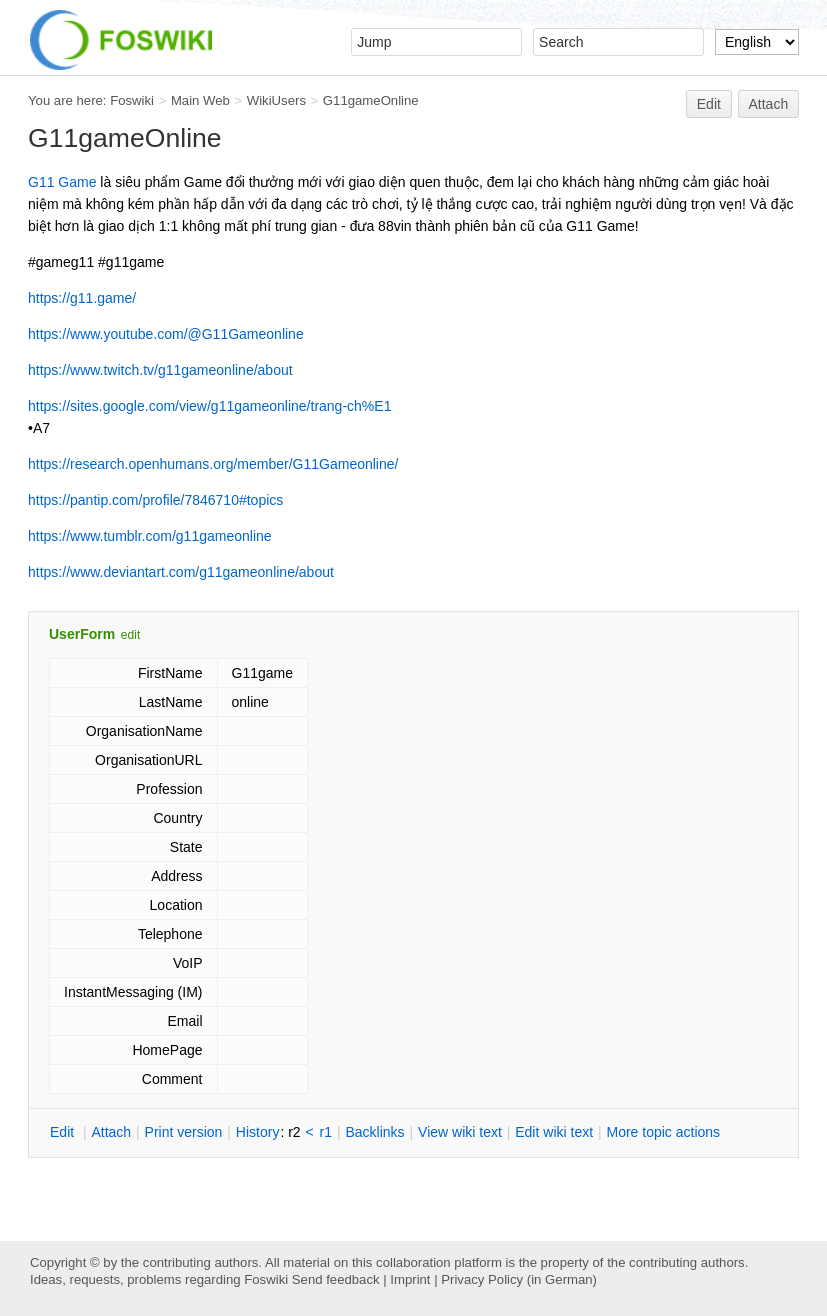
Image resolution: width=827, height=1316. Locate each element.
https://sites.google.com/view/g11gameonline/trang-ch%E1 (209, 406)
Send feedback (336, 1279)
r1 (326, 1132)
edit (130, 635)
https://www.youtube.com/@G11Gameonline (166, 334)
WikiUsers (276, 100)
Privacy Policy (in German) (519, 1279)
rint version (184, 1132)
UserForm (82, 634)
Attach (769, 104)
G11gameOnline (371, 100)
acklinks (374, 1132)
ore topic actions (663, 1132)
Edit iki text (554, 1132)
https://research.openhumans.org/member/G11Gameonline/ (213, 464)
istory (258, 1132)
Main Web (200, 100)
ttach (111, 1132)
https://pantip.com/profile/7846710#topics (155, 500)
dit (64, 1132)
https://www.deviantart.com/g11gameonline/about (181, 572)
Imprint (410, 1279)
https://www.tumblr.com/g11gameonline (150, 536)
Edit (709, 104)
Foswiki (132, 100)
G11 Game (62, 182)
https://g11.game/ (82, 298)
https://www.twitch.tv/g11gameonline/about (160, 370)
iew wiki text (460, 1132)
